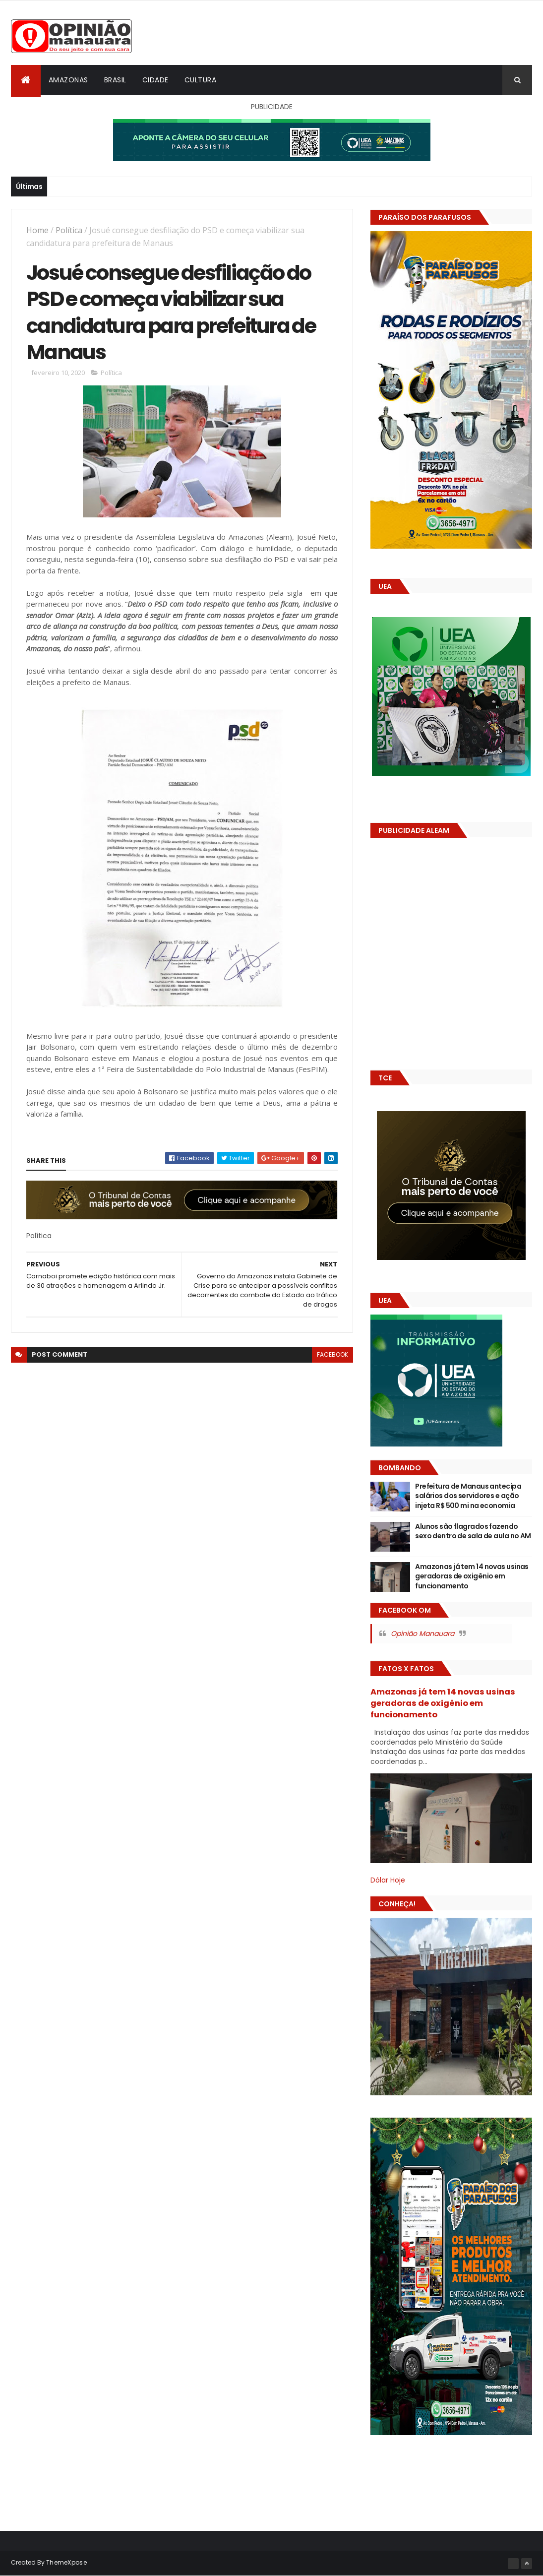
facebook (332, 1354)
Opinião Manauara (422, 1633)
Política (69, 230)
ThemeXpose (66, 2562)
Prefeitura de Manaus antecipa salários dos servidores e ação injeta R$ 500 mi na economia (468, 1495)
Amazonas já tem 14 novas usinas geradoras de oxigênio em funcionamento (472, 1576)
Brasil (115, 80)
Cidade (155, 80)
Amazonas (68, 80)
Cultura (200, 80)
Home (37, 230)
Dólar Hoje (387, 1880)
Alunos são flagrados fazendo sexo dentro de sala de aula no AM (473, 1531)
